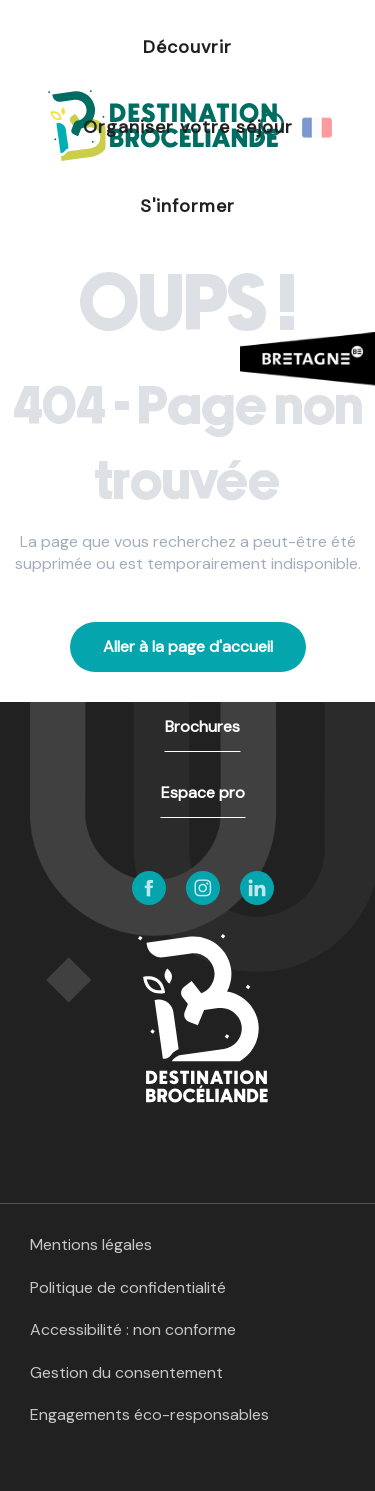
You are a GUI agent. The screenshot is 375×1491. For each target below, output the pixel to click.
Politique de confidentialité (128, 1287)
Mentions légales (91, 1244)
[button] (318, 127)
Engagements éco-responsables (149, 1414)
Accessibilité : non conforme (133, 1329)
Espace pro (203, 792)
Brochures (202, 726)
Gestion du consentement (126, 1372)
